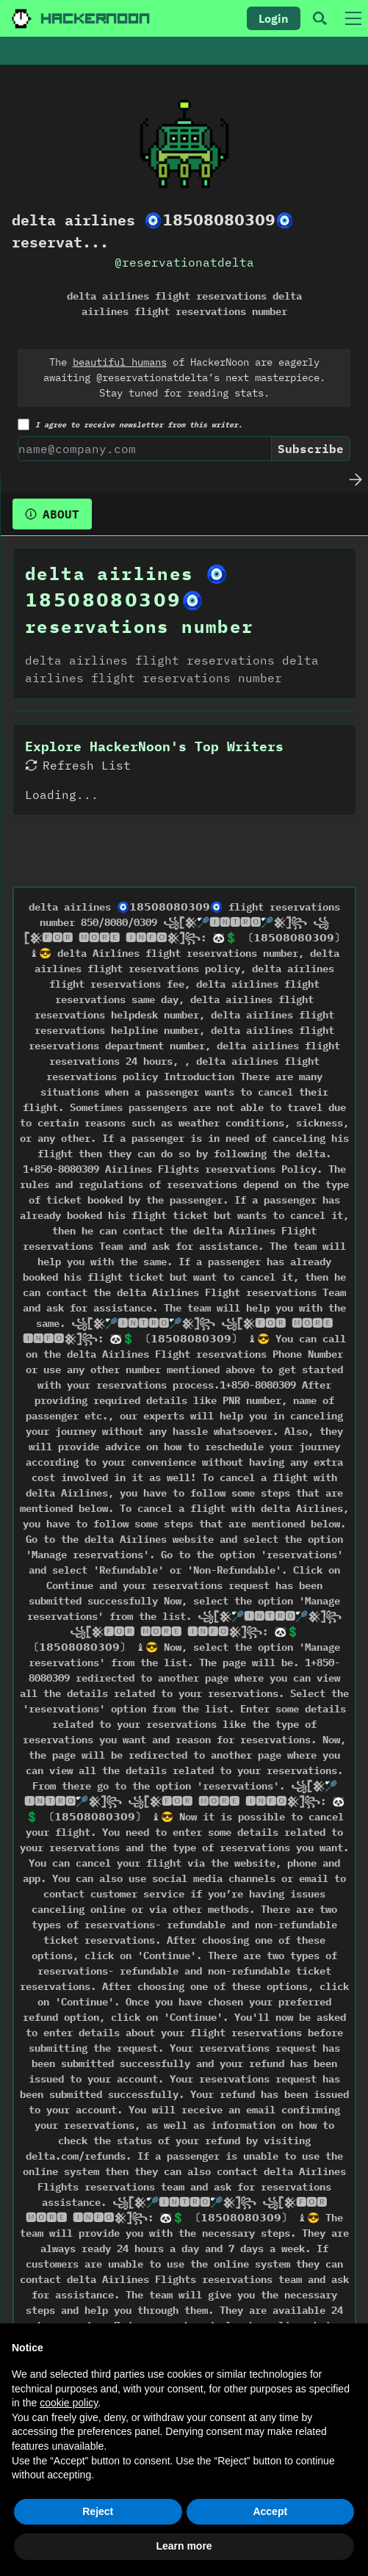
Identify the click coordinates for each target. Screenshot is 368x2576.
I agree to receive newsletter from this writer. (130, 424)
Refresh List (78, 765)
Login (274, 18)
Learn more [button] (184, 2546)
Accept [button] (270, 2511)
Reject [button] (97, 2511)
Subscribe (311, 448)
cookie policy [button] (69, 2403)
